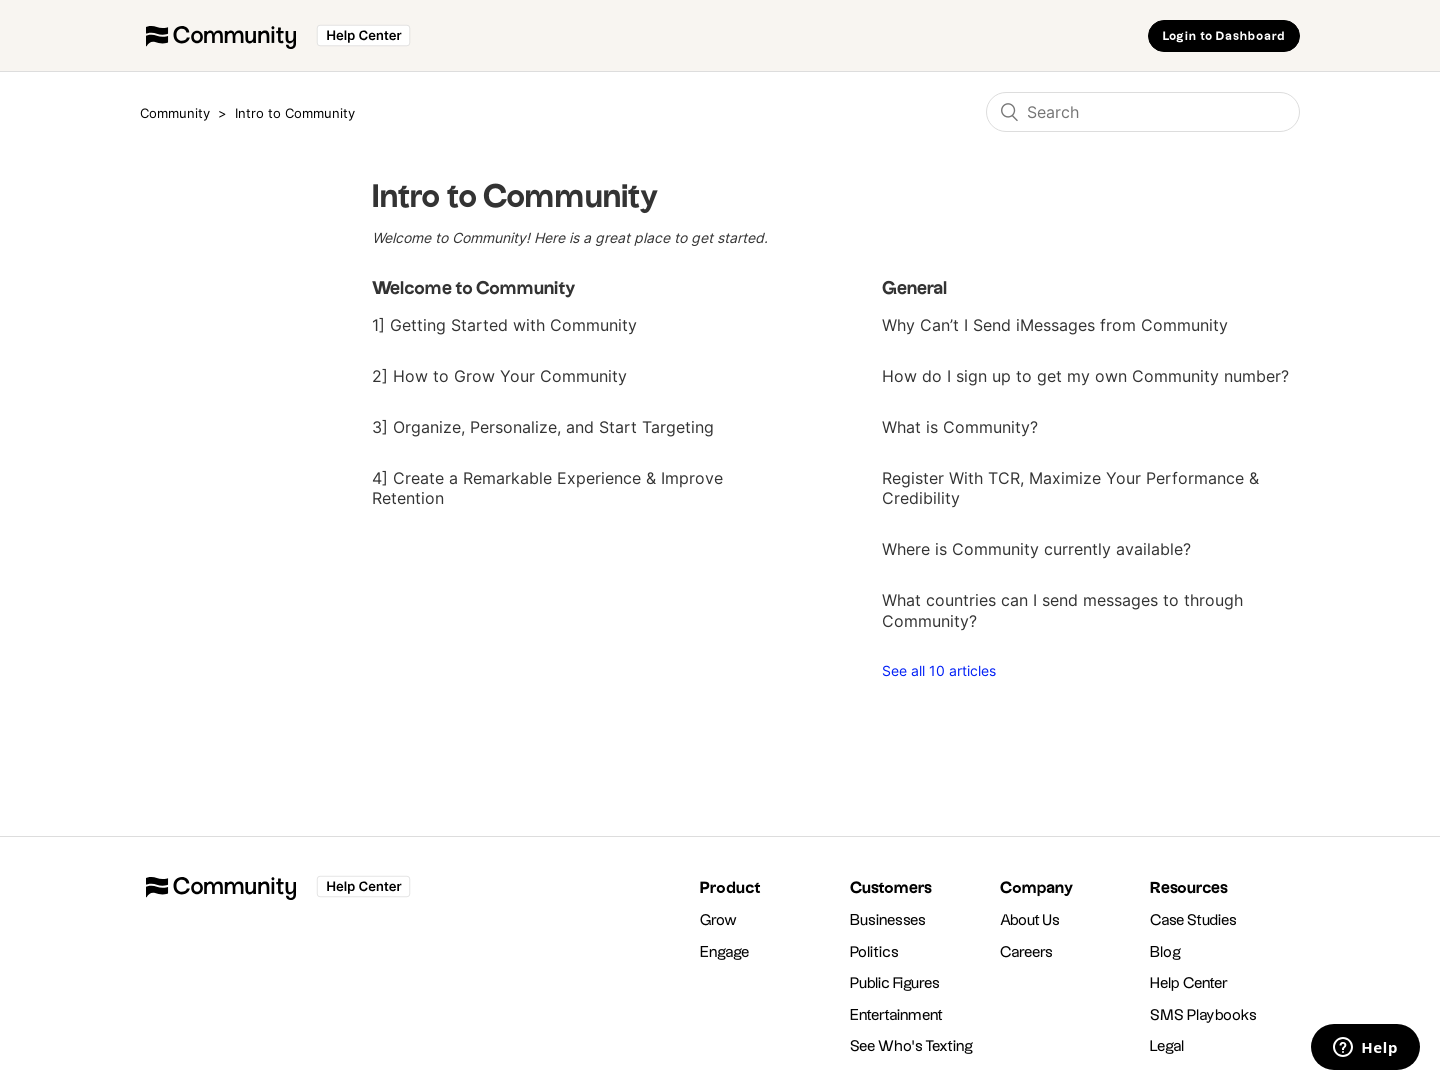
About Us (1030, 920)
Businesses (888, 920)
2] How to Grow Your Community (499, 376)
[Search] (1143, 112)
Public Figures (895, 983)
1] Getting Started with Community (504, 325)
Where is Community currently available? (1036, 549)
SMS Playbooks (1203, 1015)
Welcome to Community (474, 288)
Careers (1026, 952)
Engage (724, 952)
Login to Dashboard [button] (1224, 36)
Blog (1165, 952)
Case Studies (1193, 920)
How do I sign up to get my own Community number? (1085, 376)
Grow (718, 920)
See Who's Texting (911, 1046)
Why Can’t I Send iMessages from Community (1055, 325)
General (915, 288)
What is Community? (960, 427)
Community (175, 113)
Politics (874, 952)
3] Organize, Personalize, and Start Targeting (543, 427)
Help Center (1189, 983)
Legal (1167, 1046)
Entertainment (896, 1015)
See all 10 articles (939, 670)
